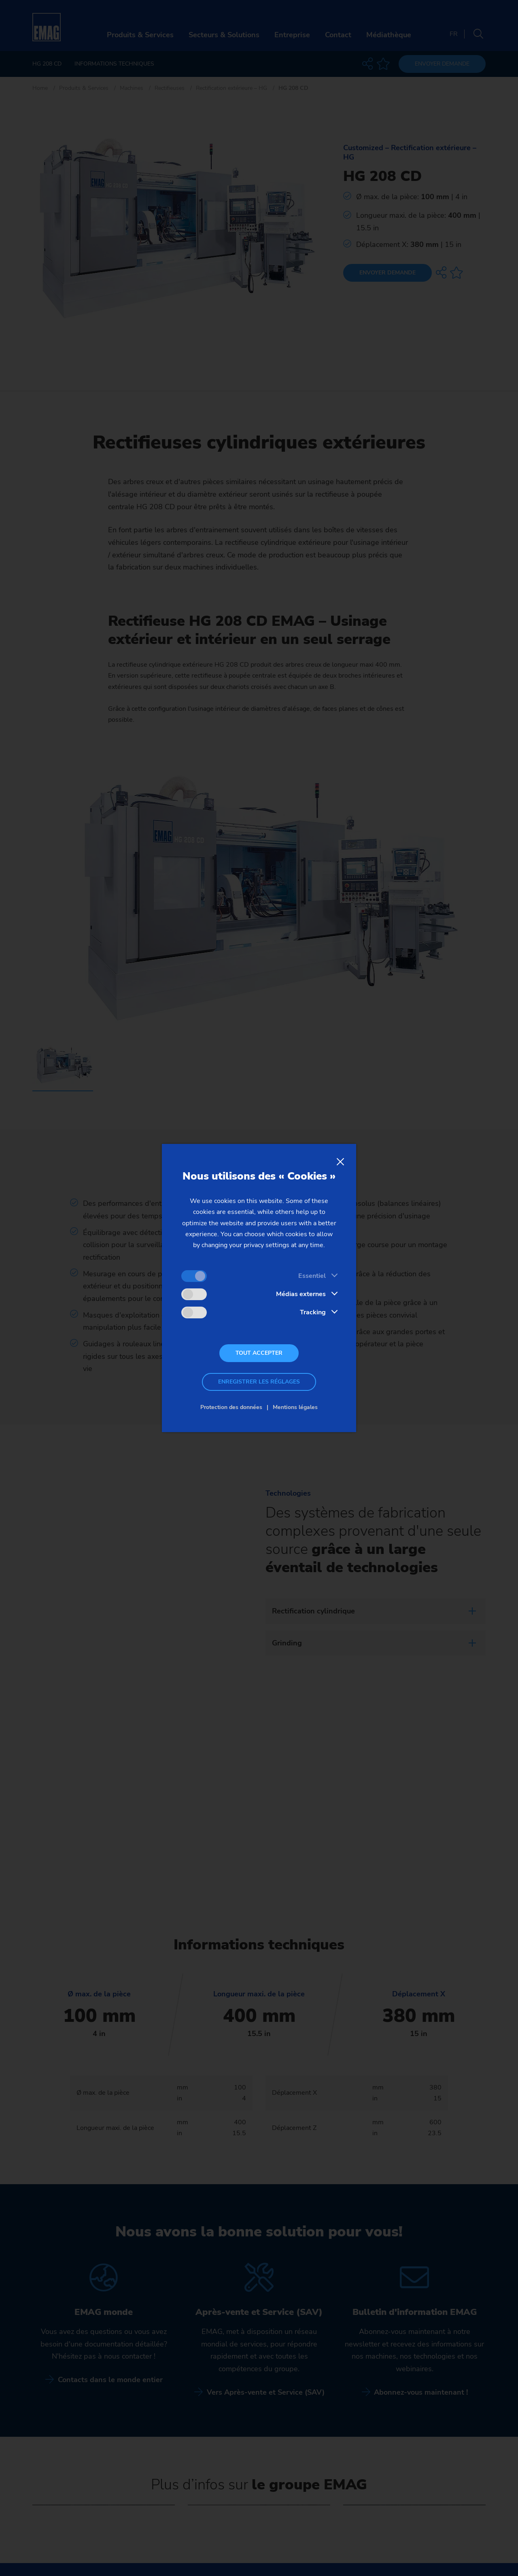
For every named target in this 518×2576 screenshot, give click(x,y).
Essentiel (312, 1275)
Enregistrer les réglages (259, 1382)
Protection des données (231, 1407)
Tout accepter (259, 1353)
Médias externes (301, 1294)
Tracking (313, 1312)
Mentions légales (295, 1407)
